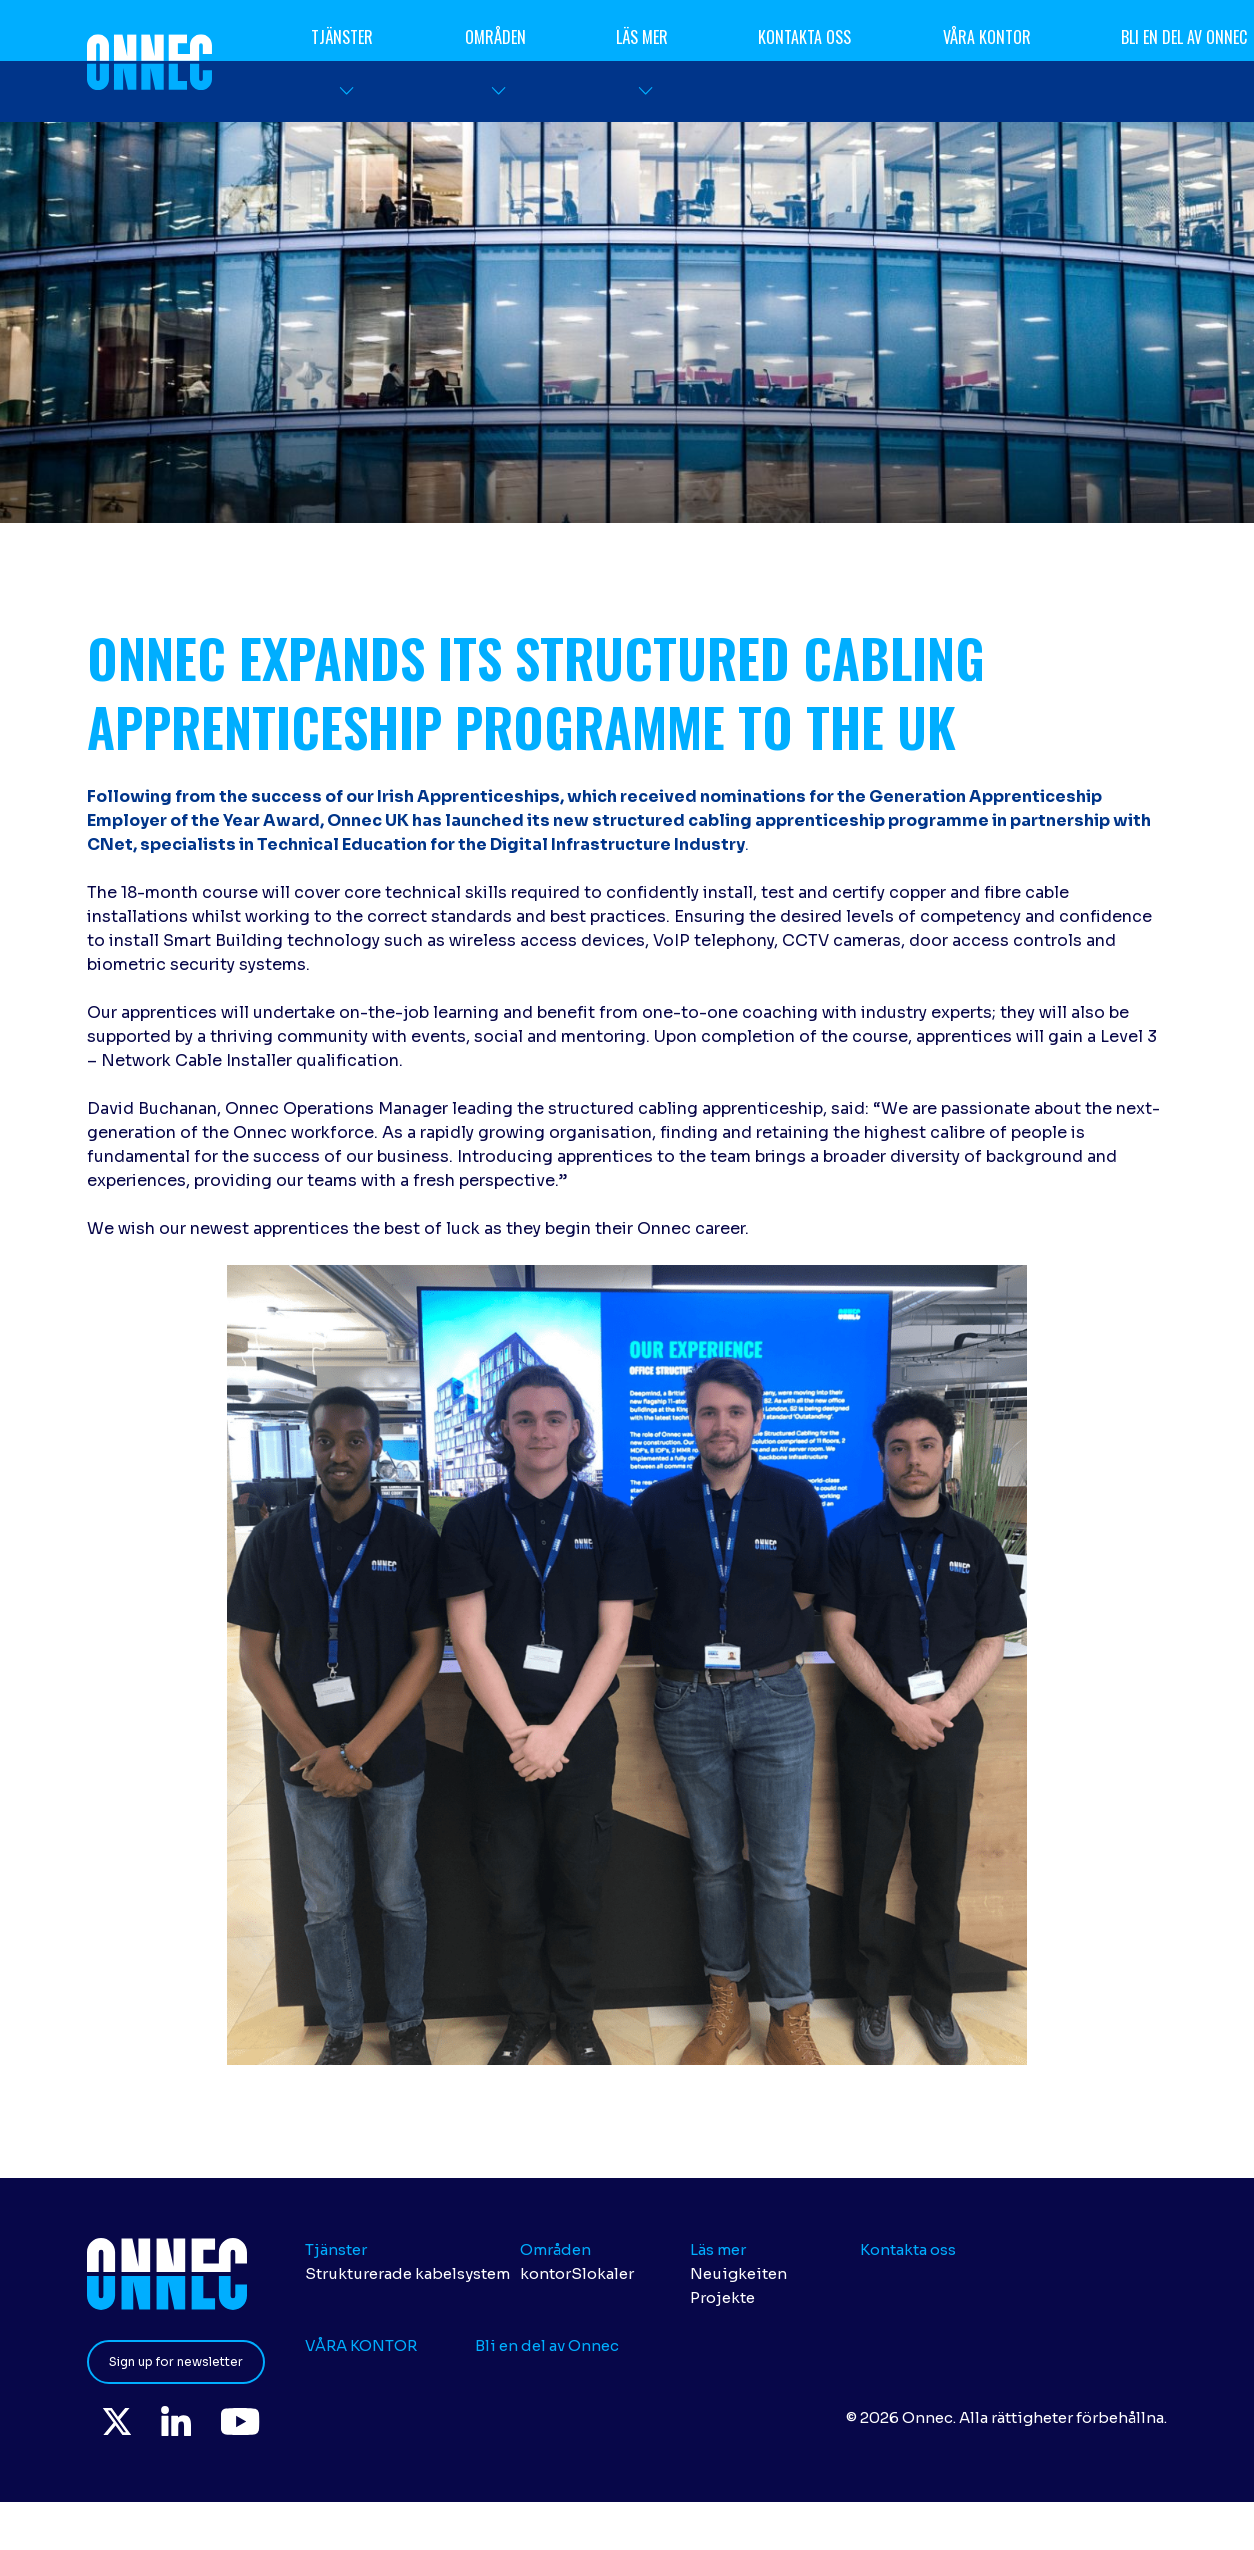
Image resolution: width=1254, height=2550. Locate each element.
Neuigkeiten (738, 2273)
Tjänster (343, 37)
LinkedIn (177, 2421)
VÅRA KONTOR (987, 37)
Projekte (722, 2297)
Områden (495, 37)
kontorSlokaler (577, 2273)
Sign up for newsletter (176, 2361)
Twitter (117, 2421)
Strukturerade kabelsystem (407, 2273)
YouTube (241, 2421)
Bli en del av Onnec (547, 2345)
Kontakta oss (805, 37)
